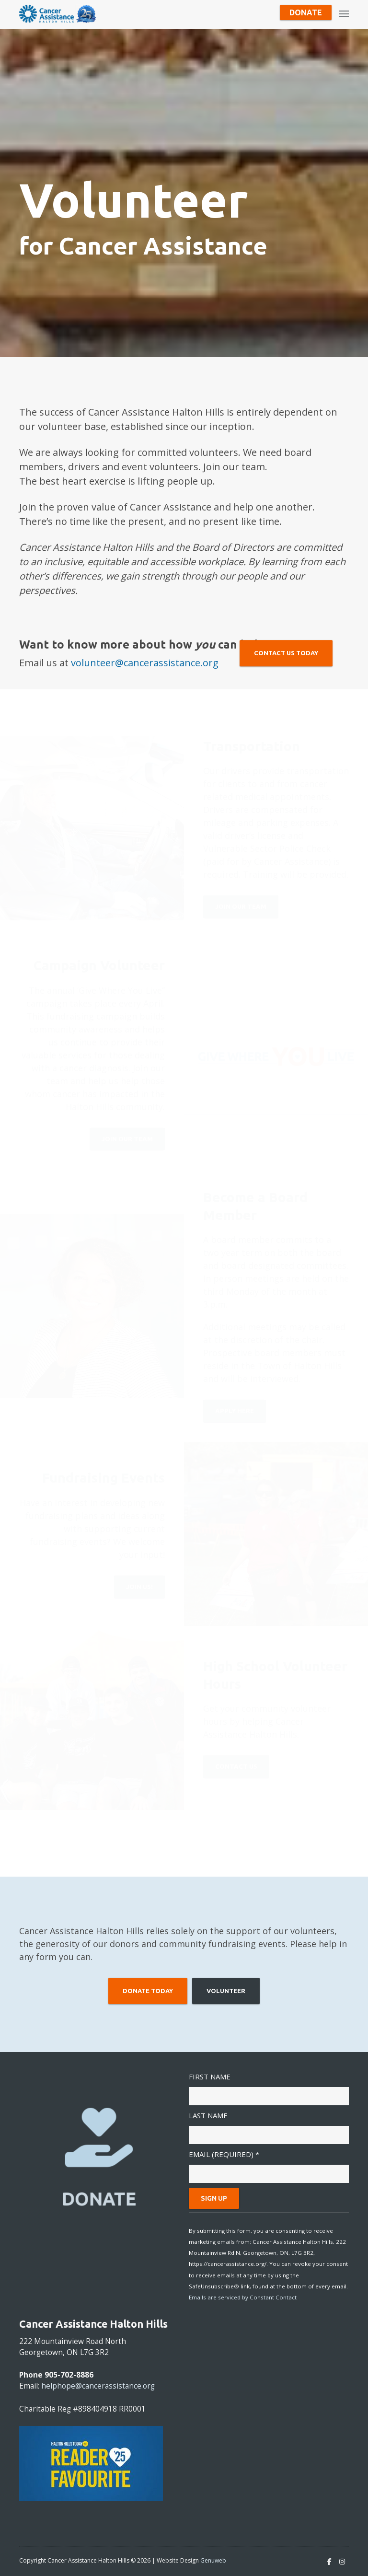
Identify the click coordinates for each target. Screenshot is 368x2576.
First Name (209, 2076)
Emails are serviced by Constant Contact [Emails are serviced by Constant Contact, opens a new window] (243, 2297)
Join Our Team (240, 910)
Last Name (208, 2115)
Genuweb (213, 2560)
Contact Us (236, 1770)
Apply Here (234, 1414)
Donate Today (148, 1990)
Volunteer (226, 1990)
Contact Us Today (286, 653)
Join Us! (139, 1590)
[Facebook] (329, 2561)
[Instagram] (342, 2561)
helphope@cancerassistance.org (98, 2386)
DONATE (99, 2198)
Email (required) (224, 2154)
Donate (305, 12)
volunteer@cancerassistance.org (144, 662)
